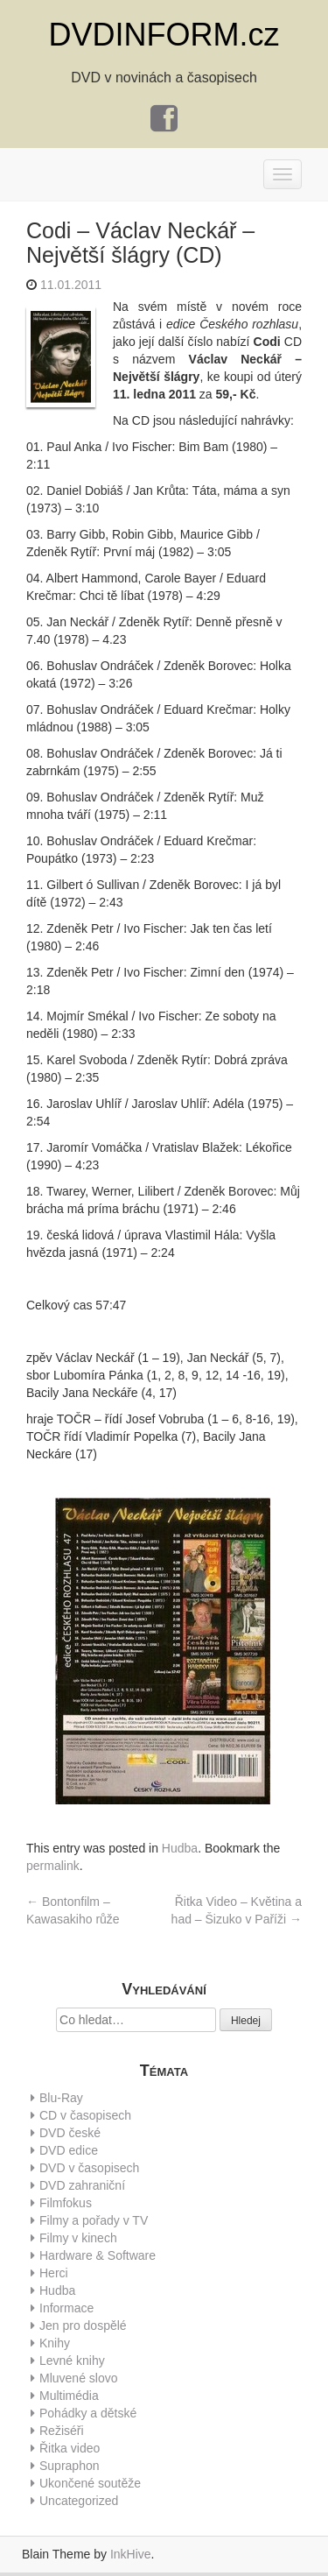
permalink (53, 1866)
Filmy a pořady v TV (93, 2220)
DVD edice (68, 2150)
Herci (53, 2273)
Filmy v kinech (78, 2238)
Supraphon (69, 2466)
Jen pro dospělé (83, 2325)
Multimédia (69, 2396)
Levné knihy (72, 2361)
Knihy (54, 2343)
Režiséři (61, 2431)
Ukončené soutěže (90, 2483)
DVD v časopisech (89, 2168)
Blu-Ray (61, 2098)
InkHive (130, 2554)
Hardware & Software (97, 2255)
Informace (66, 2308)
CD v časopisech (85, 2115)
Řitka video (69, 2448)
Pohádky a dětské (87, 2413)
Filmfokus (65, 2203)
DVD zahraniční (82, 2185)
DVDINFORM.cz (164, 35)
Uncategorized (78, 2501)
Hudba (180, 1848)
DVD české (70, 2133)
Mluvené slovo (78, 2378)
